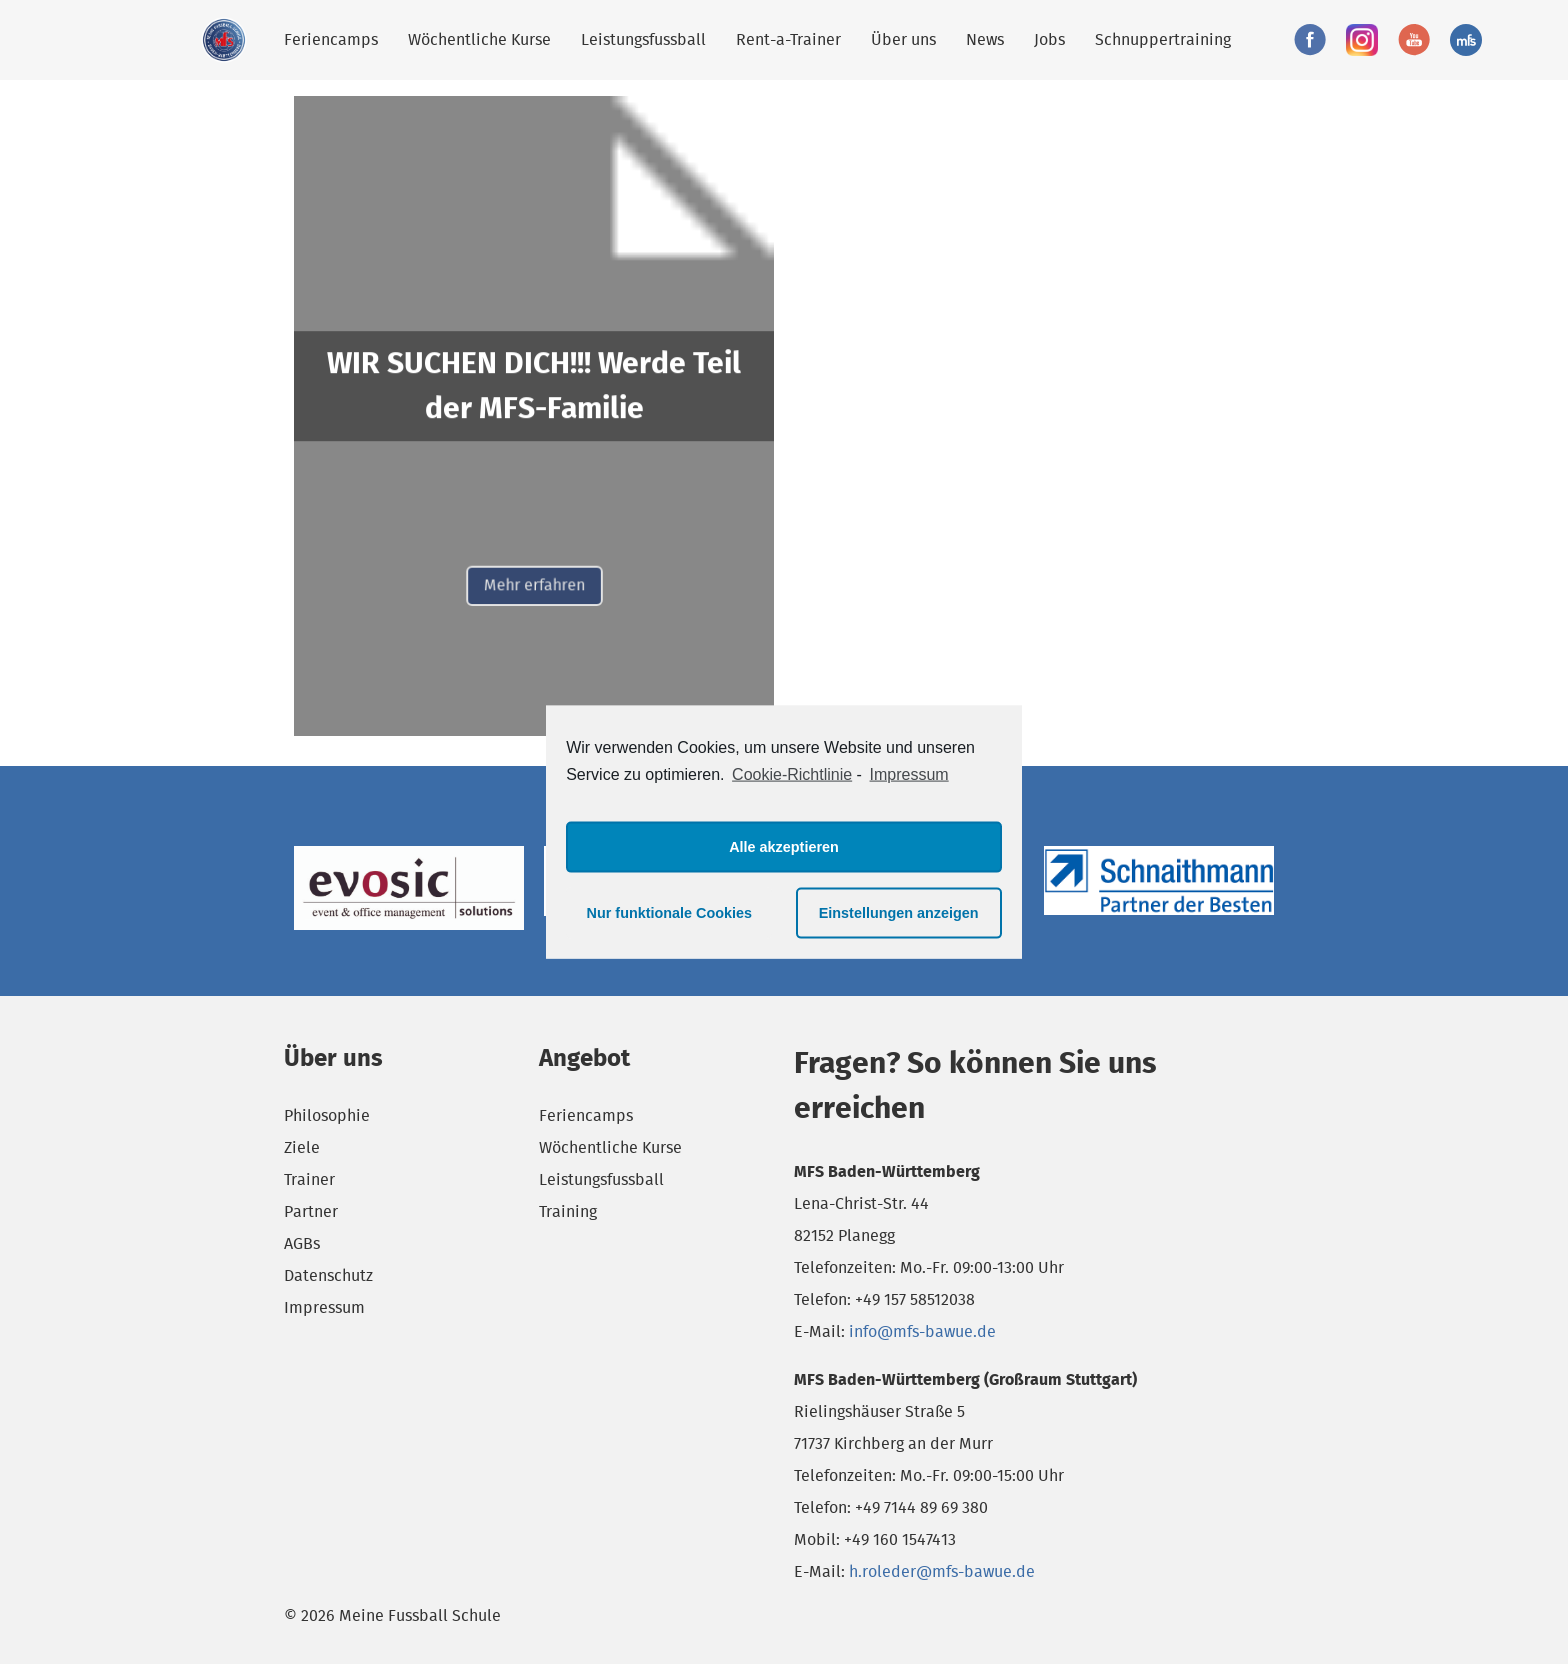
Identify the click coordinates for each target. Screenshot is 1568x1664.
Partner (311, 1211)
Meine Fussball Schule (224, 40)
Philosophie (327, 1115)
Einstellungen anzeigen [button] (899, 913)
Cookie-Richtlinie (792, 774)
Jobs (1049, 39)
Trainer (309, 1179)
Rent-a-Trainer (788, 39)
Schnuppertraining (1163, 39)
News (985, 39)
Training (568, 1211)
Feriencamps (331, 39)
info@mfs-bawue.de (922, 1331)
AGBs (302, 1243)
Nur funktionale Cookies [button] (670, 913)
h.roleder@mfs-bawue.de (942, 1571)
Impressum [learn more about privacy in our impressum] (909, 774)
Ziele (302, 1147)
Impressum (324, 1307)
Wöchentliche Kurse (479, 39)
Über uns (903, 39)
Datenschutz (328, 1275)
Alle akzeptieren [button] (784, 847)
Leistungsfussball (643, 39)
